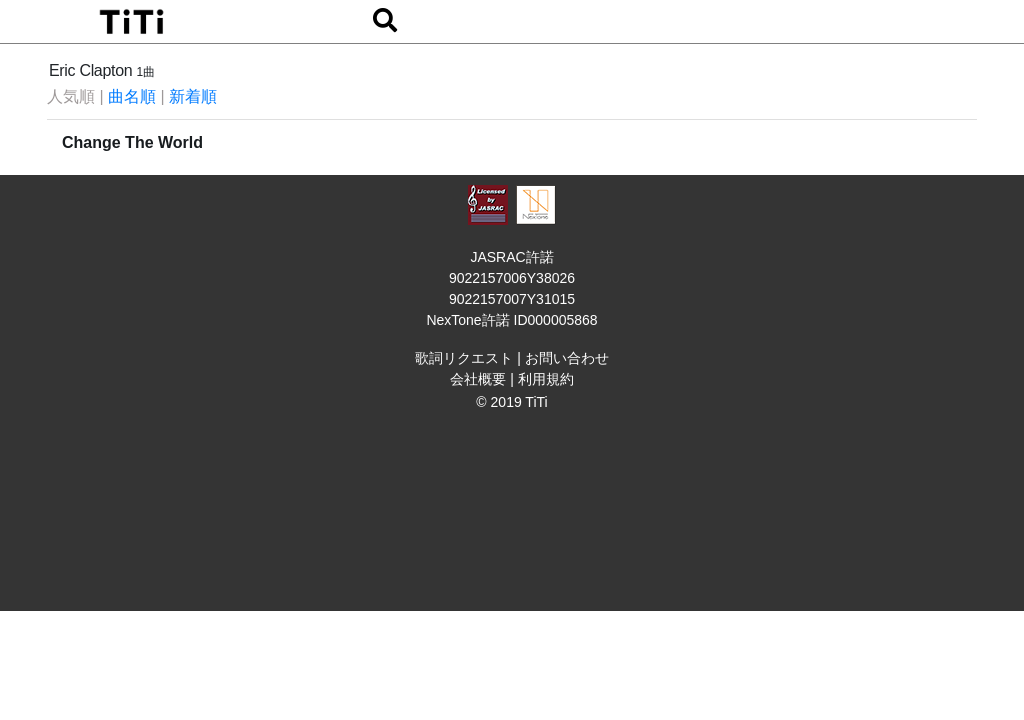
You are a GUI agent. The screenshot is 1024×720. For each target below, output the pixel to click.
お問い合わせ (567, 358)
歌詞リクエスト (464, 358)
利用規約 (546, 379)
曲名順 (132, 96)
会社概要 (478, 379)
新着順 (193, 96)
